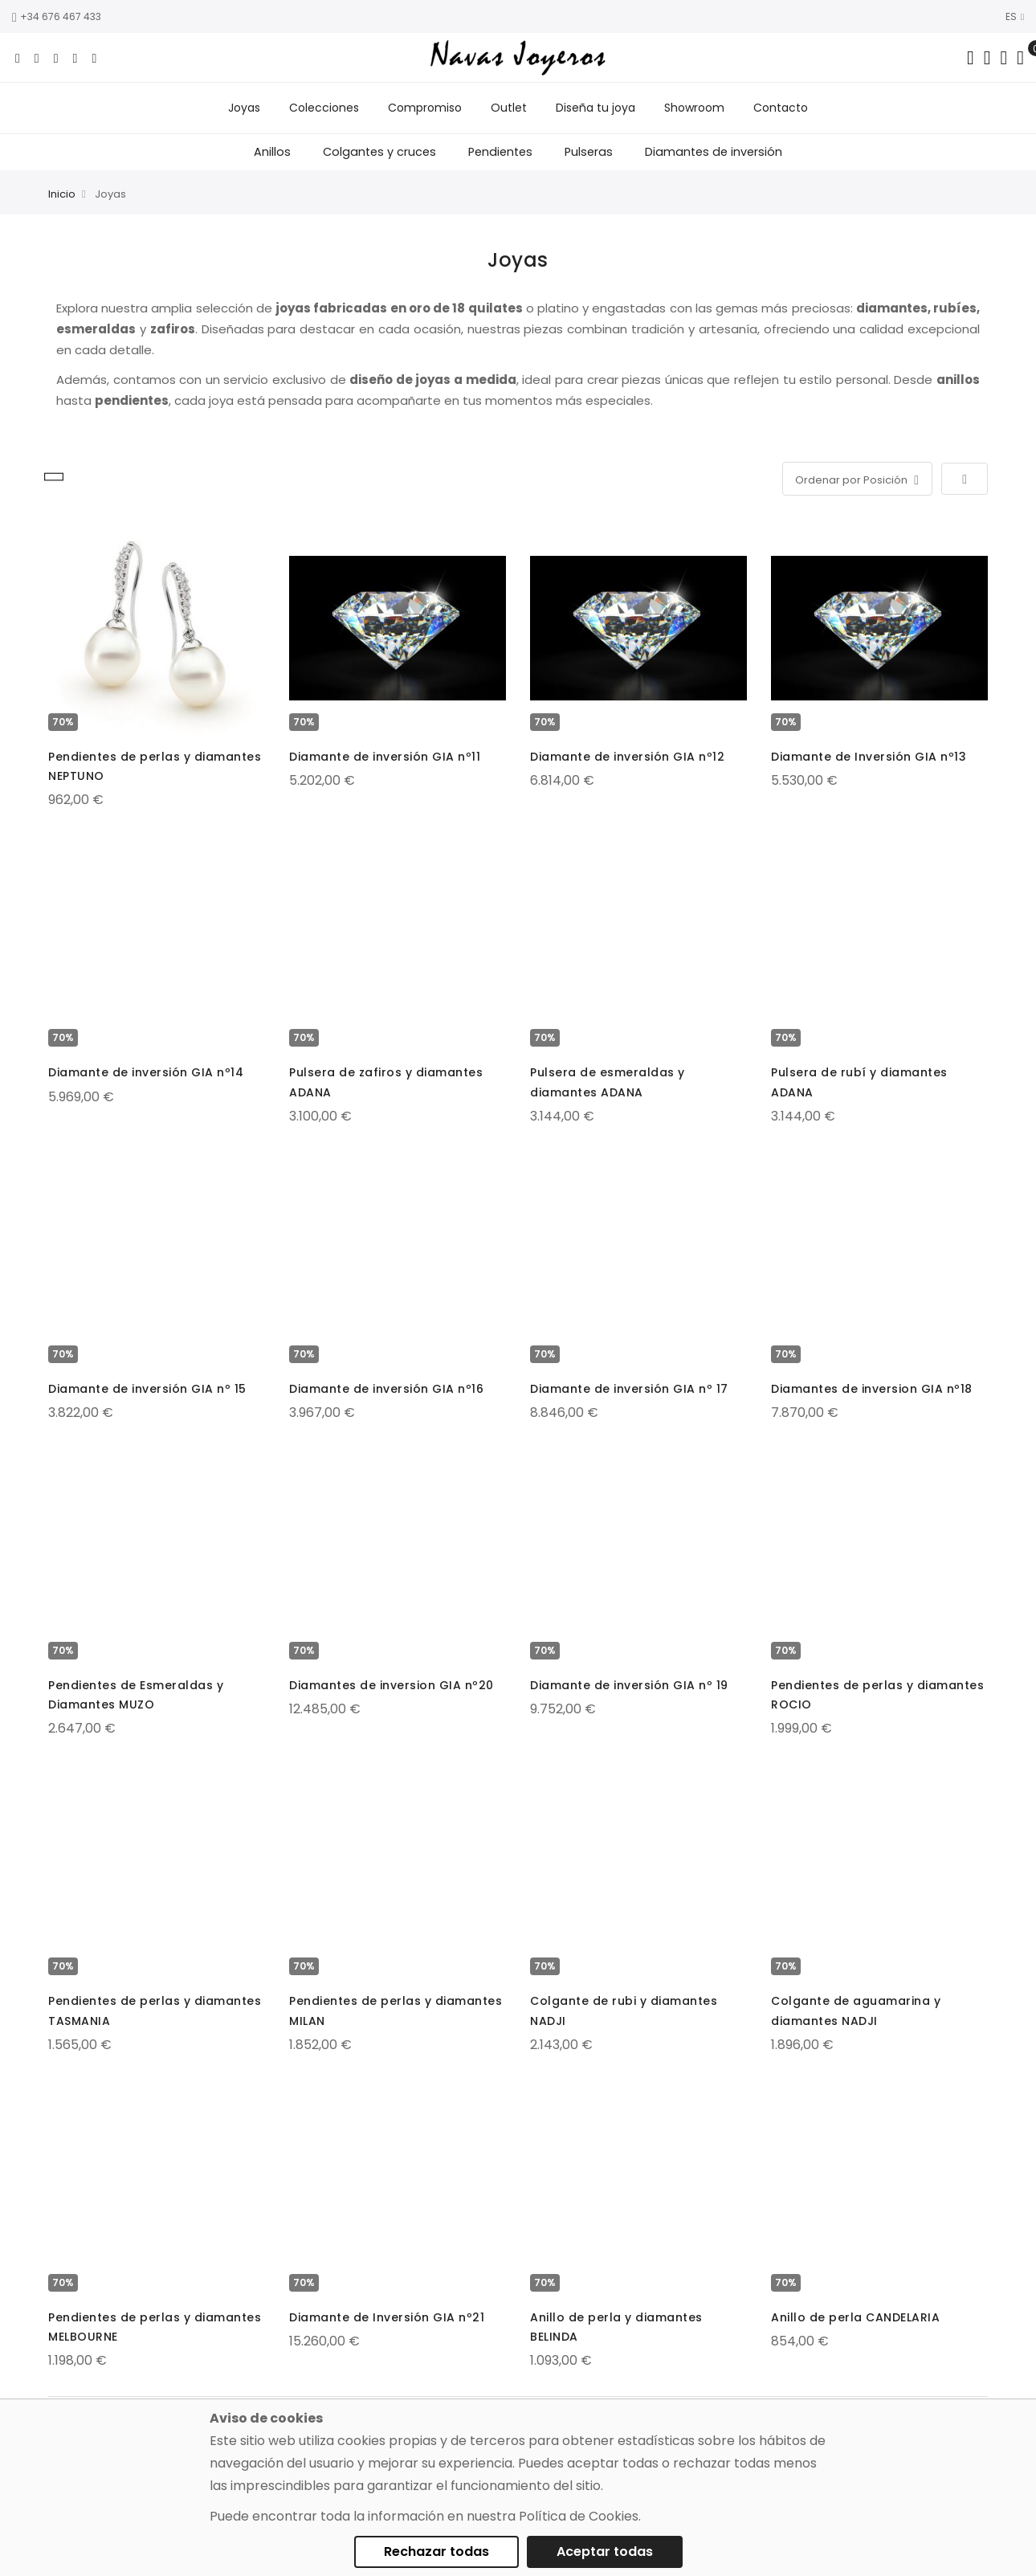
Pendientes (500, 152)
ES (1014, 16)
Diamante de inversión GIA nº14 (145, 1072)
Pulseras (589, 152)
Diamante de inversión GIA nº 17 (629, 1389)
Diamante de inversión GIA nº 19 (629, 1685)
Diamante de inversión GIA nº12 (627, 757)
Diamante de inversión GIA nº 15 (147, 1389)
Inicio (61, 194)
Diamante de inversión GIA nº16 (386, 1389)
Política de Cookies (578, 2516)
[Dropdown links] (987, 57)
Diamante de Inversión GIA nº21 (386, 2317)
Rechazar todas (436, 2551)
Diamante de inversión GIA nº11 (384, 757)
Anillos (272, 152)
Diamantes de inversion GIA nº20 (391, 1685)
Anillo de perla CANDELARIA (855, 2317)
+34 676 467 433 (56, 16)
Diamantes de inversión (713, 152)
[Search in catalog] (970, 57)
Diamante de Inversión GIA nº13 (868, 757)
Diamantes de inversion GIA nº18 (872, 1389)
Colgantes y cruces (379, 152)
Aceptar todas (605, 2551)
